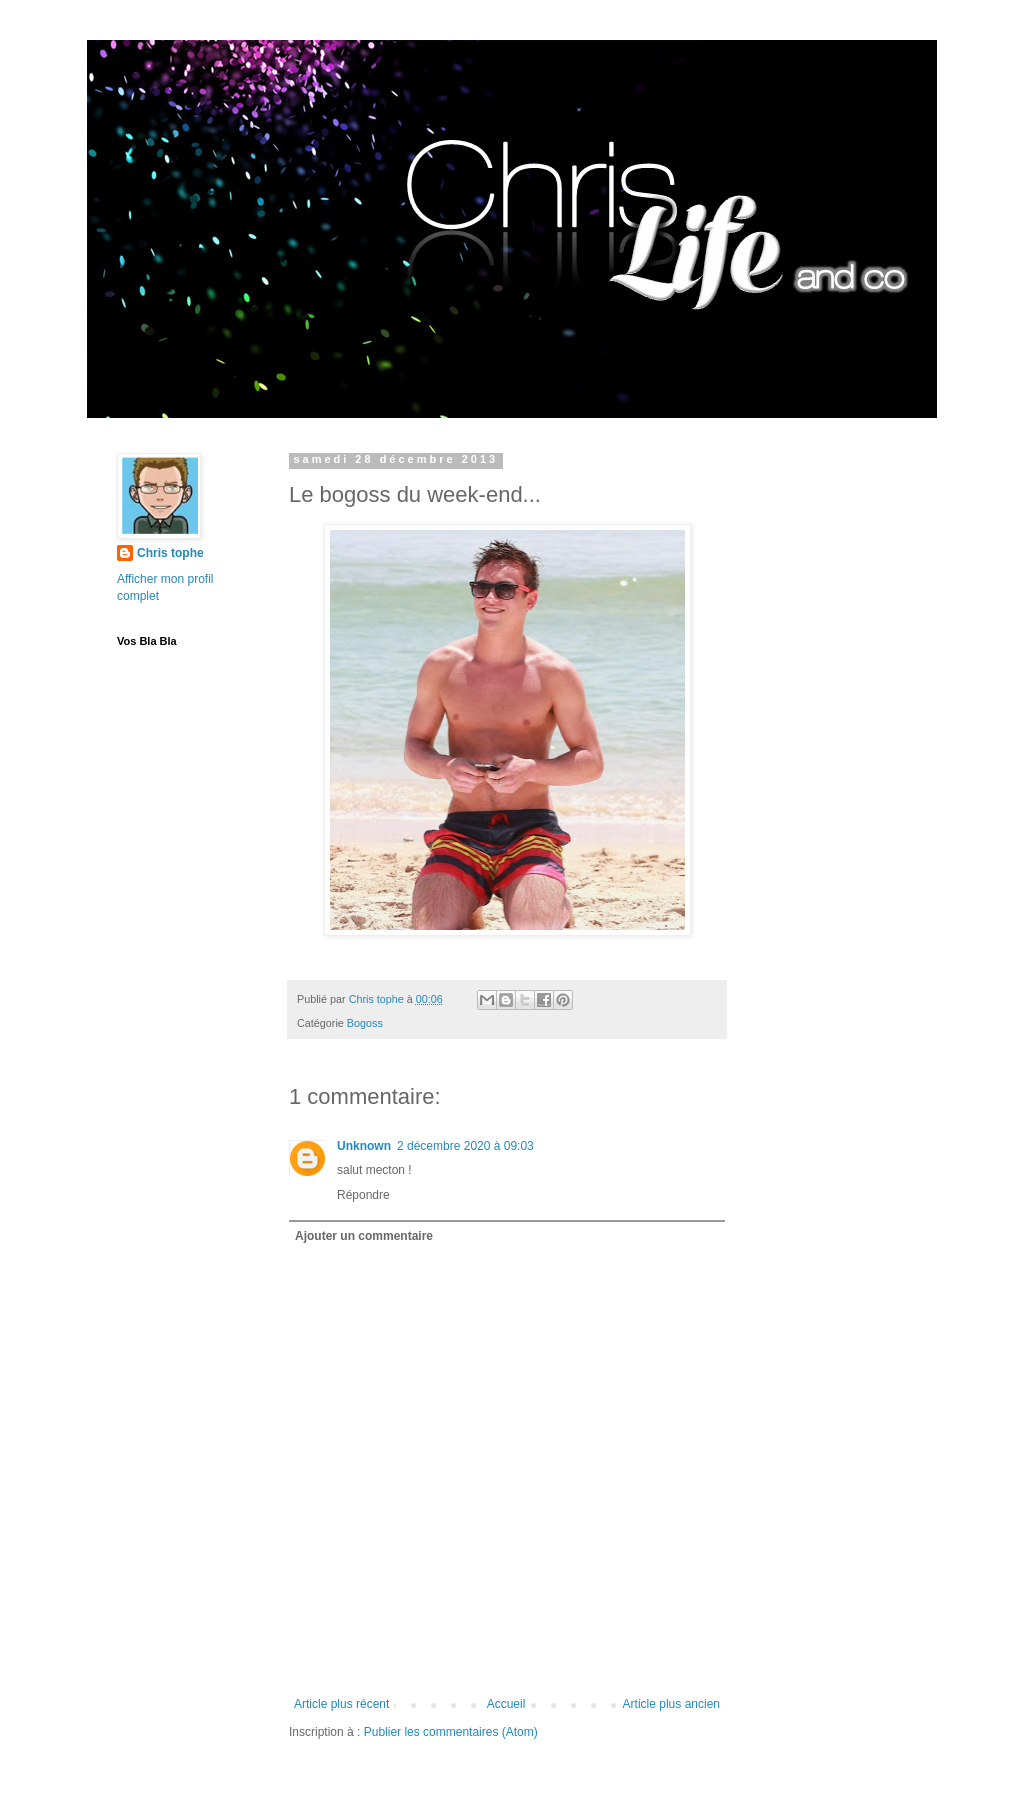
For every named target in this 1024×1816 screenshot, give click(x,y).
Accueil (506, 1704)
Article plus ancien (671, 1704)
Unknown (364, 1146)
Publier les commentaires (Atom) (451, 1732)
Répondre (363, 1195)
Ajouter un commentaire (364, 1236)
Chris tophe (170, 553)
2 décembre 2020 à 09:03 (465, 1146)
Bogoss (365, 1023)
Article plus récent (341, 1704)
